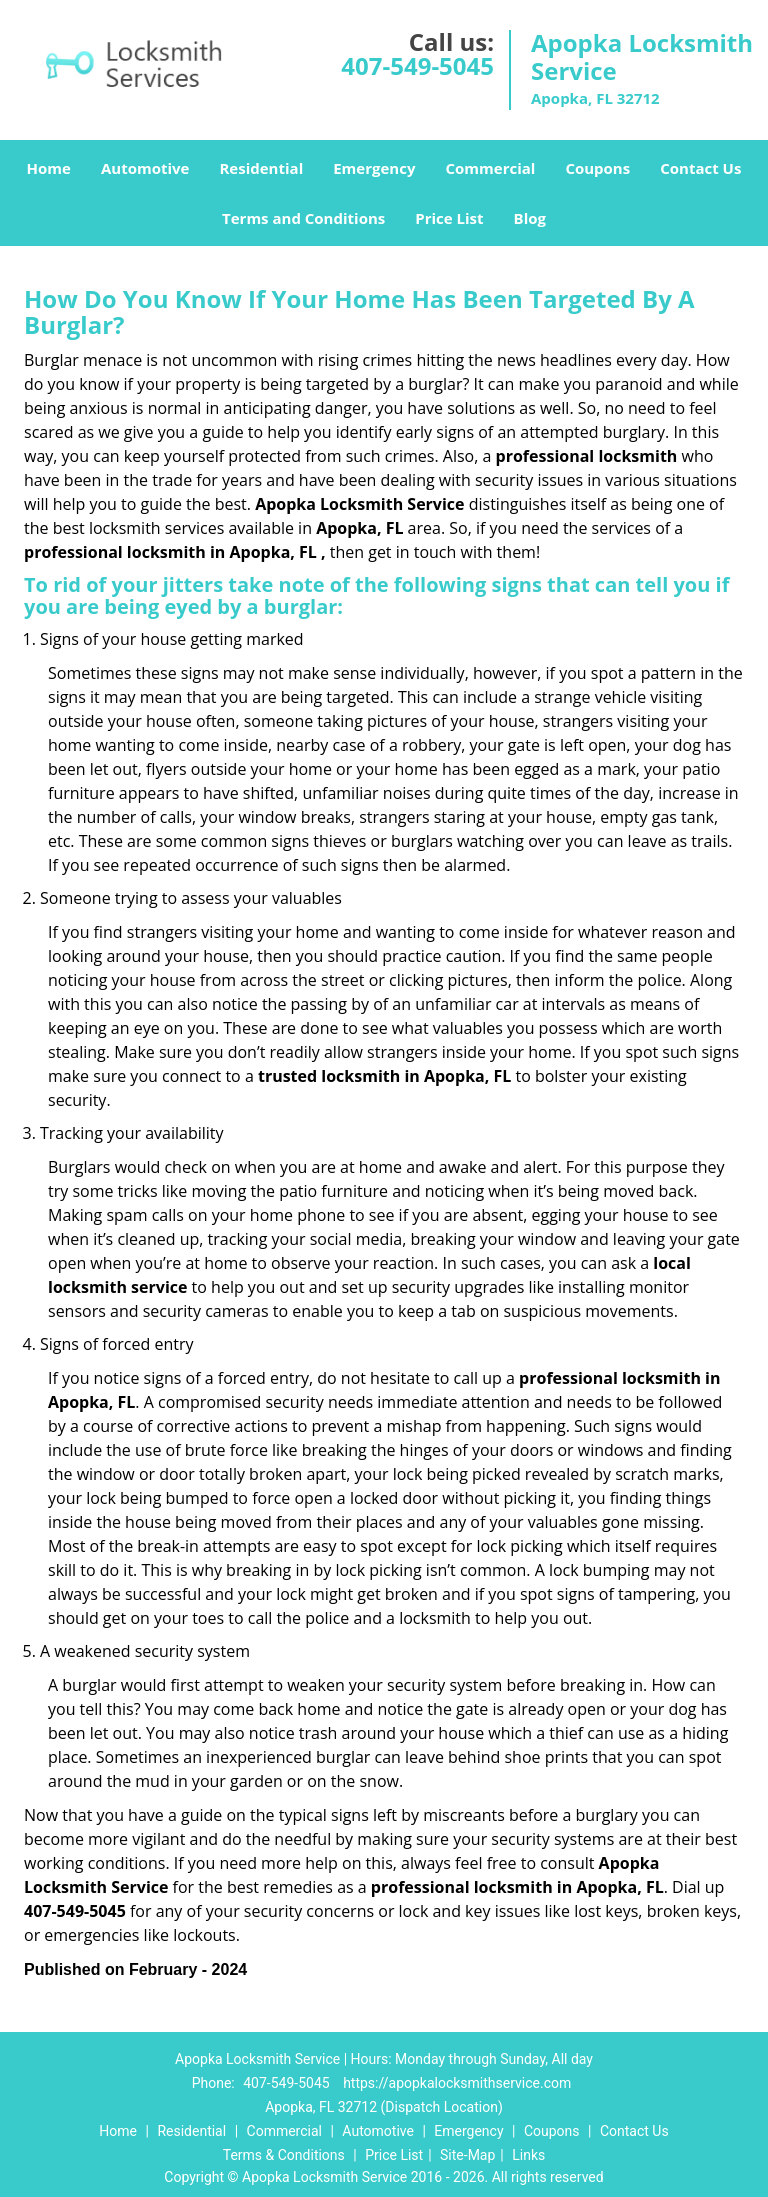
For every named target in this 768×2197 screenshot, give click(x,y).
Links (528, 2155)
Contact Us (700, 168)
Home (49, 168)
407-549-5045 (417, 65)
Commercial (490, 168)
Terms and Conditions (303, 218)
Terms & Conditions (284, 2155)
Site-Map (467, 2155)
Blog (530, 218)
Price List (449, 218)
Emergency (374, 168)
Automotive (145, 168)
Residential (261, 168)
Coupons (597, 168)
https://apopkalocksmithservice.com (457, 2083)
